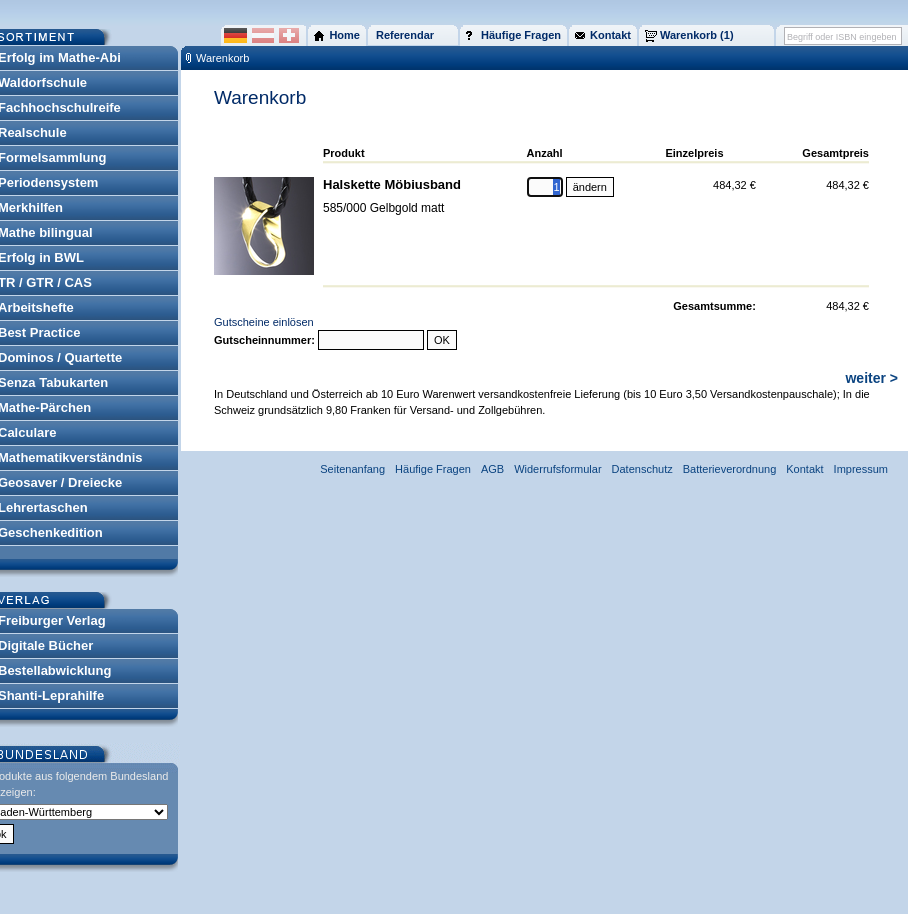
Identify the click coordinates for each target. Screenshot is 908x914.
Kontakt (804, 469)
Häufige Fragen (433, 469)
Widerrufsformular (557, 469)
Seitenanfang (352, 469)
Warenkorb (222, 58)
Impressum (861, 469)
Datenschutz (642, 469)
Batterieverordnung (730, 469)
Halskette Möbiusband (392, 184)
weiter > (871, 378)
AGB (492, 469)
